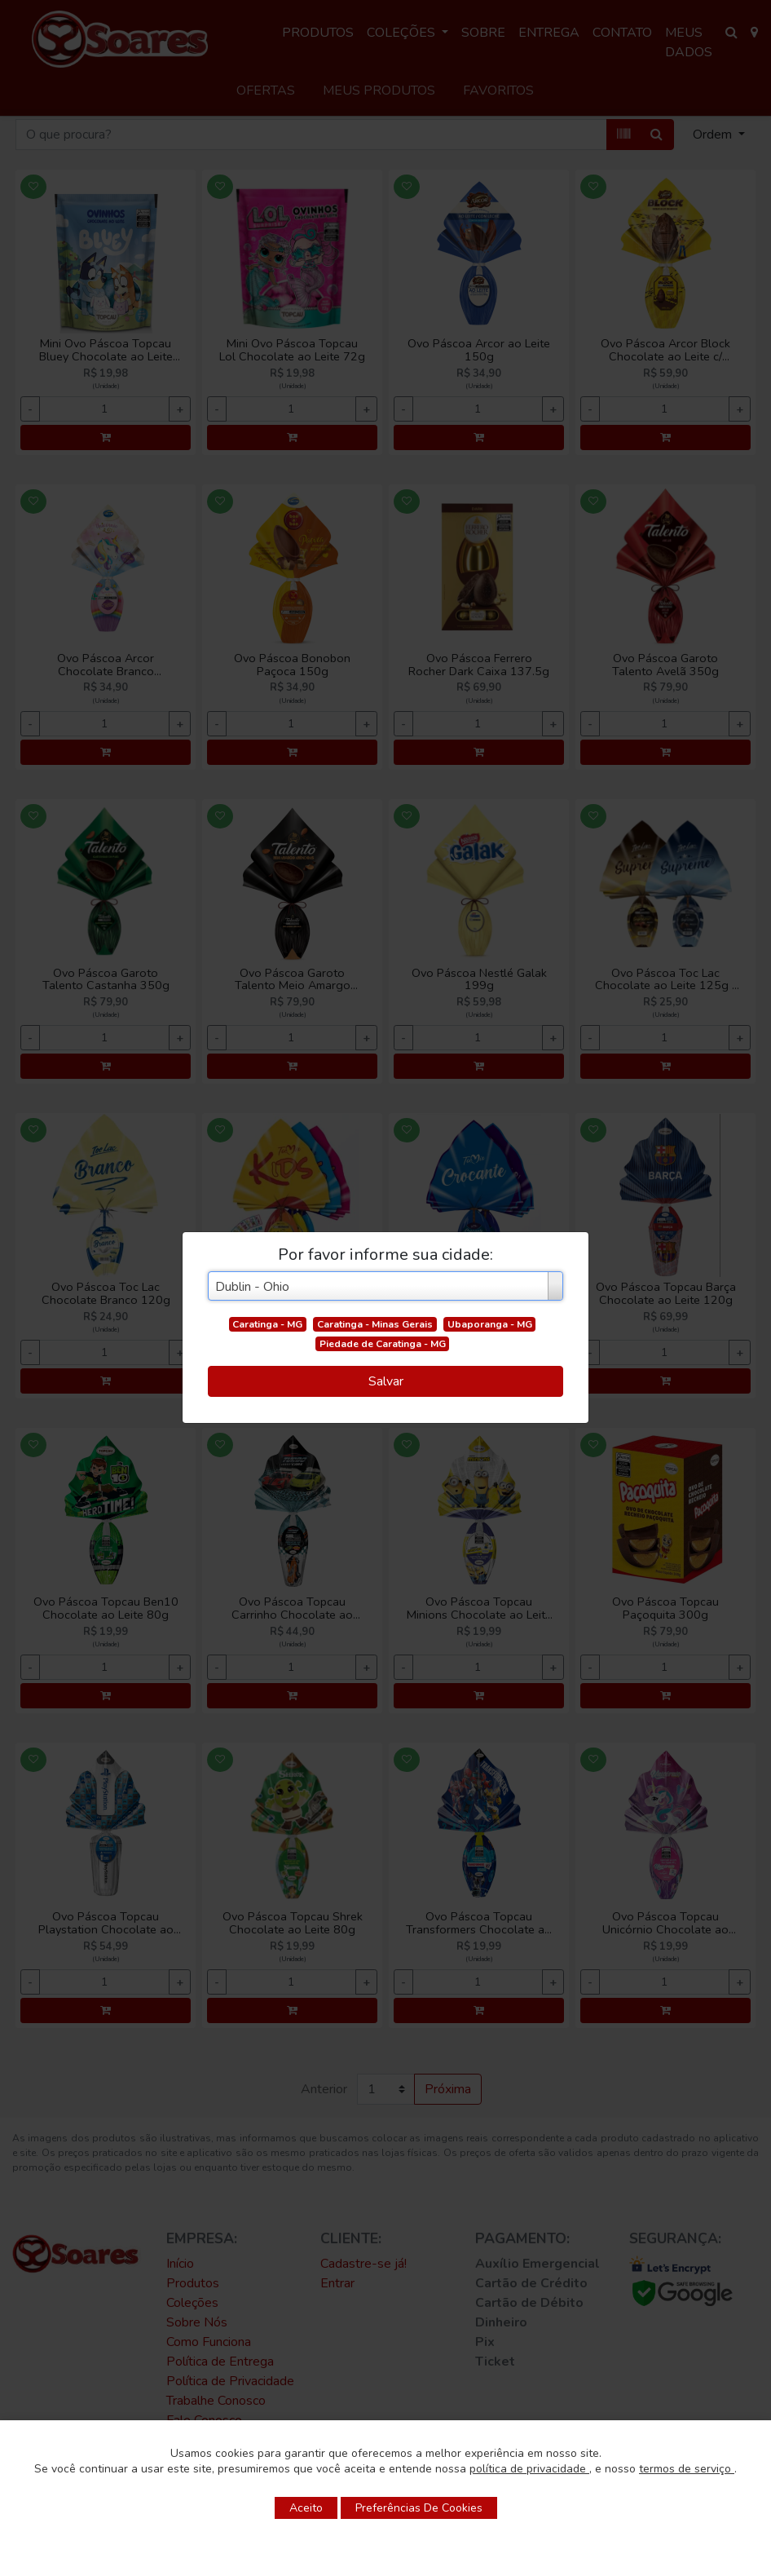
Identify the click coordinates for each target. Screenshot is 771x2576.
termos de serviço (686, 2469)
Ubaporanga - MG (489, 1324)
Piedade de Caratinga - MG (382, 1343)
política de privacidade (529, 2469)
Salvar (385, 1381)
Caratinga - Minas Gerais (375, 1324)
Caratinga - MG (267, 1324)
